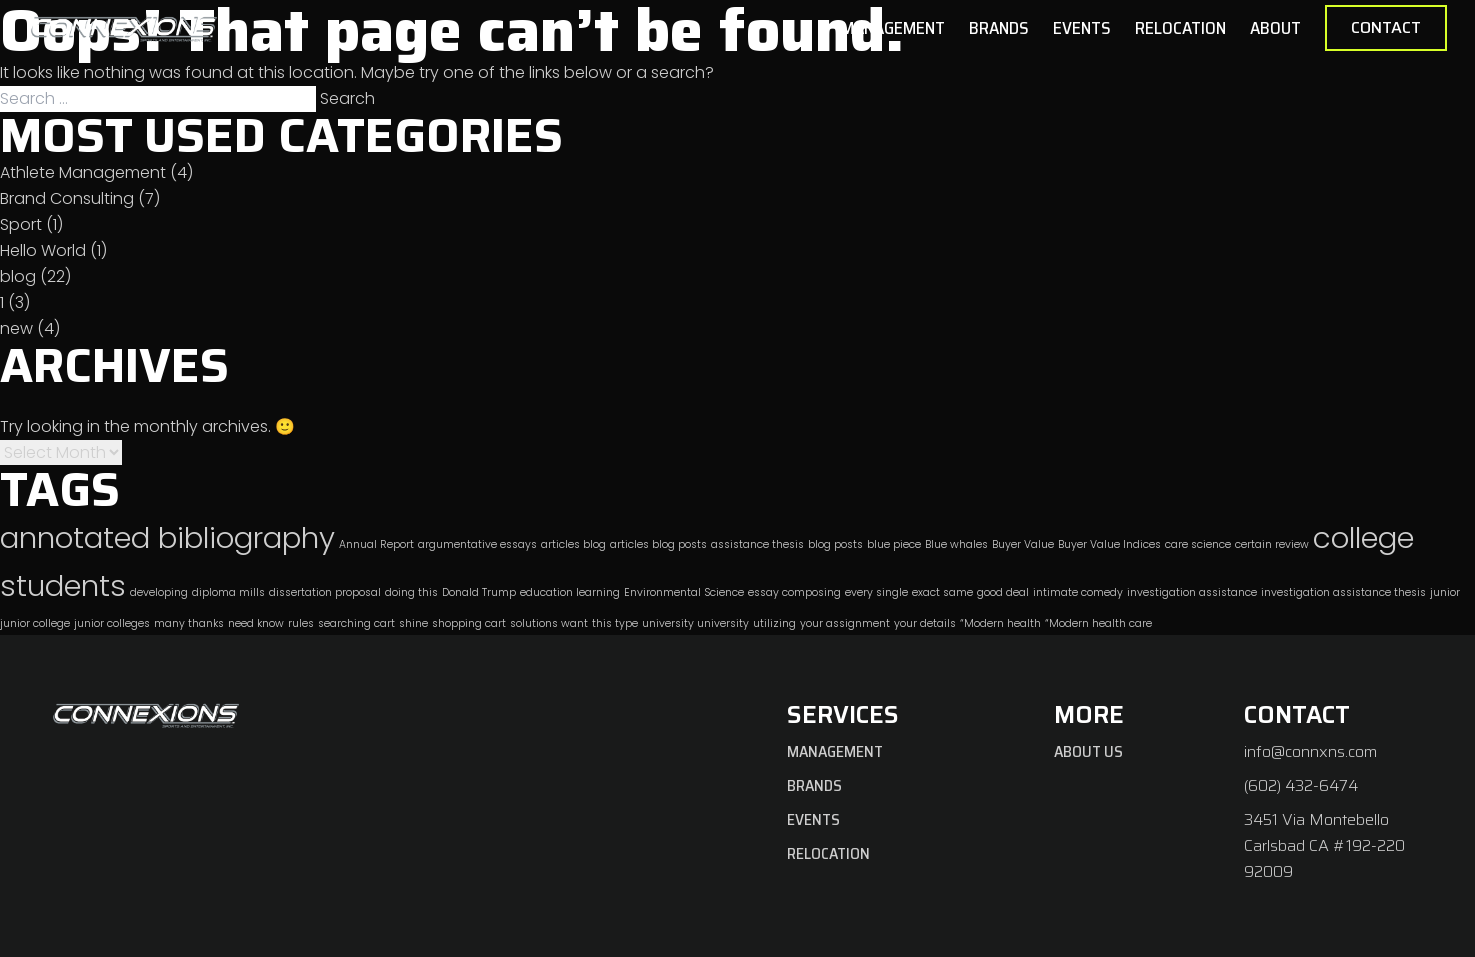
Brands (999, 28)
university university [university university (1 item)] (695, 623)
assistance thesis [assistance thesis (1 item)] (757, 544)
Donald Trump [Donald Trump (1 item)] (479, 592)
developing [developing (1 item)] (159, 592)
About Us (1088, 751)
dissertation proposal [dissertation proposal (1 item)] (325, 592)
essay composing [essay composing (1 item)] (794, 592)
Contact (1386, 27)
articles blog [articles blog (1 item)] (573, 544)
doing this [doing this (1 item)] (411, 592)
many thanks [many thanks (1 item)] (189, 623)
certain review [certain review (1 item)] (1272, 544)
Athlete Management (83, 172)
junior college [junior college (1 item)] (35, 623)
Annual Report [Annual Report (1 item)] (376, 544)
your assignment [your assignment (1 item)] (845, 623)
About (1275, 28)
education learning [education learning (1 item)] (570, 592)
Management (893, 28)
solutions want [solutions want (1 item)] (549, 623)
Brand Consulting (67, 198)
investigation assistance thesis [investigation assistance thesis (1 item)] (1343, 592)
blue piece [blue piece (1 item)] (894, 544)
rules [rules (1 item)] (301, 623)
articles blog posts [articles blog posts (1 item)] (658, 544)
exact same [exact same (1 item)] (942, 592)
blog (18, 276)
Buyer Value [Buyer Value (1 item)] (1023, 544)
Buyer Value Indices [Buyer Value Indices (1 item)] (1109, 544)
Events (1082, 28)
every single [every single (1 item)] (876, 592)
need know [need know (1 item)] (256, 623)
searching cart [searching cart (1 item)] (356, 623)
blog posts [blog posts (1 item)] (835, 544)
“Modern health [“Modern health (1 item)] (1000, 623)
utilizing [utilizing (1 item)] (774, 623)
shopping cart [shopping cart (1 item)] (469, 623)
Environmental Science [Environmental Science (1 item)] (684, 592)
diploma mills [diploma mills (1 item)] (228, 592)
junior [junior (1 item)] (1445, 592)
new (16, 328)
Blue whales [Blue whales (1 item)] (956, 544)
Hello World (43, 250)
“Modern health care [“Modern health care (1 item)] (1098, 623)
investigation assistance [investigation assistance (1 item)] (1192, 592)
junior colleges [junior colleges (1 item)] (112, 623)
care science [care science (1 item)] (1198, 544)
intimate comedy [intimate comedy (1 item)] (1078, 592)
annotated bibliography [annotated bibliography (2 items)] (167, 537)
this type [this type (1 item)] (615, 623)
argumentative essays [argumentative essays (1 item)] (477, 544)
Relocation (1180, 28)
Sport (21, 224)
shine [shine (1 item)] (413, 623)
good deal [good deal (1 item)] (1003, 592)
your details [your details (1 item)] (925, 623)
